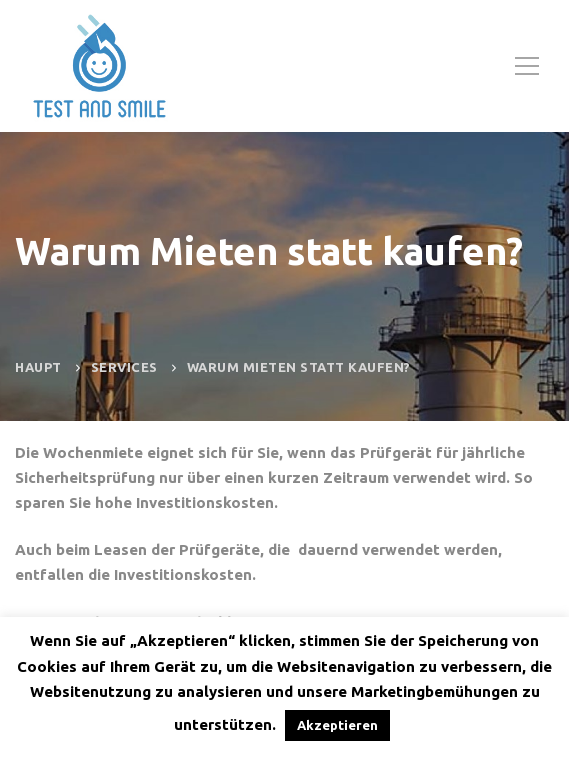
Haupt (38, 367)
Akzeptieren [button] (337, 725)
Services (124, 367)
